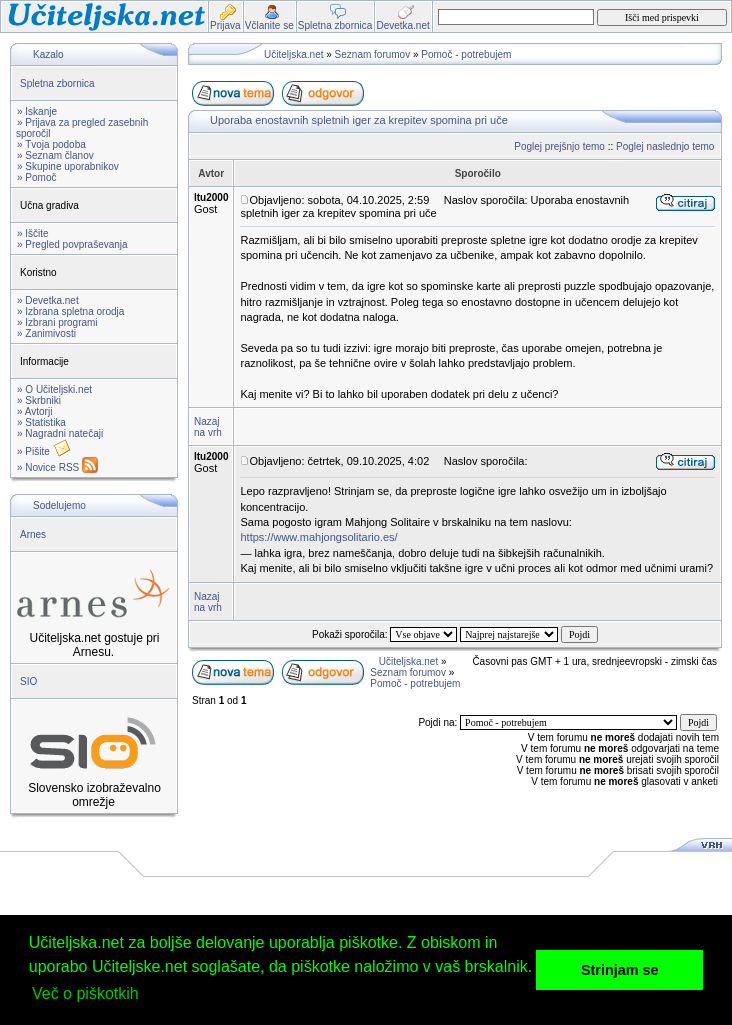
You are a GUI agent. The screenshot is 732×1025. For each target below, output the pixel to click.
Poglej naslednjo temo (665, 146)
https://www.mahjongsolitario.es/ (318, 537)
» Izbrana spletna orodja (70, 311)
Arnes (33, 534)
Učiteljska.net (293, 54)
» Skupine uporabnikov (68, 166)
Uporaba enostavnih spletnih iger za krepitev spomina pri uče (359, 120)
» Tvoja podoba (51, 144)
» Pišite (44, 451)
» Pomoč (36, 177)
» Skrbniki (39, 400)
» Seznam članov (55, 155)
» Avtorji (34, 411)
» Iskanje (37, 111)
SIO (28, 681)
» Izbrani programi (57, 322)
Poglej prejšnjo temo (559, 146)
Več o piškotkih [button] (85, 993)
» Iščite (33, 233)
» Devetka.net (48, 300)
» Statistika (41, 422)
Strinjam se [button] (620, 970)
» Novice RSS (57, 467)
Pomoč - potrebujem (466, 54)
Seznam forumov (373, 54)
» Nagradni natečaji (60, 433)
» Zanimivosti (46, 333)
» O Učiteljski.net (54, 389)
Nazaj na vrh (208, 427)
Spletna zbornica (57, 83)
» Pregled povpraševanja (72, 244)
